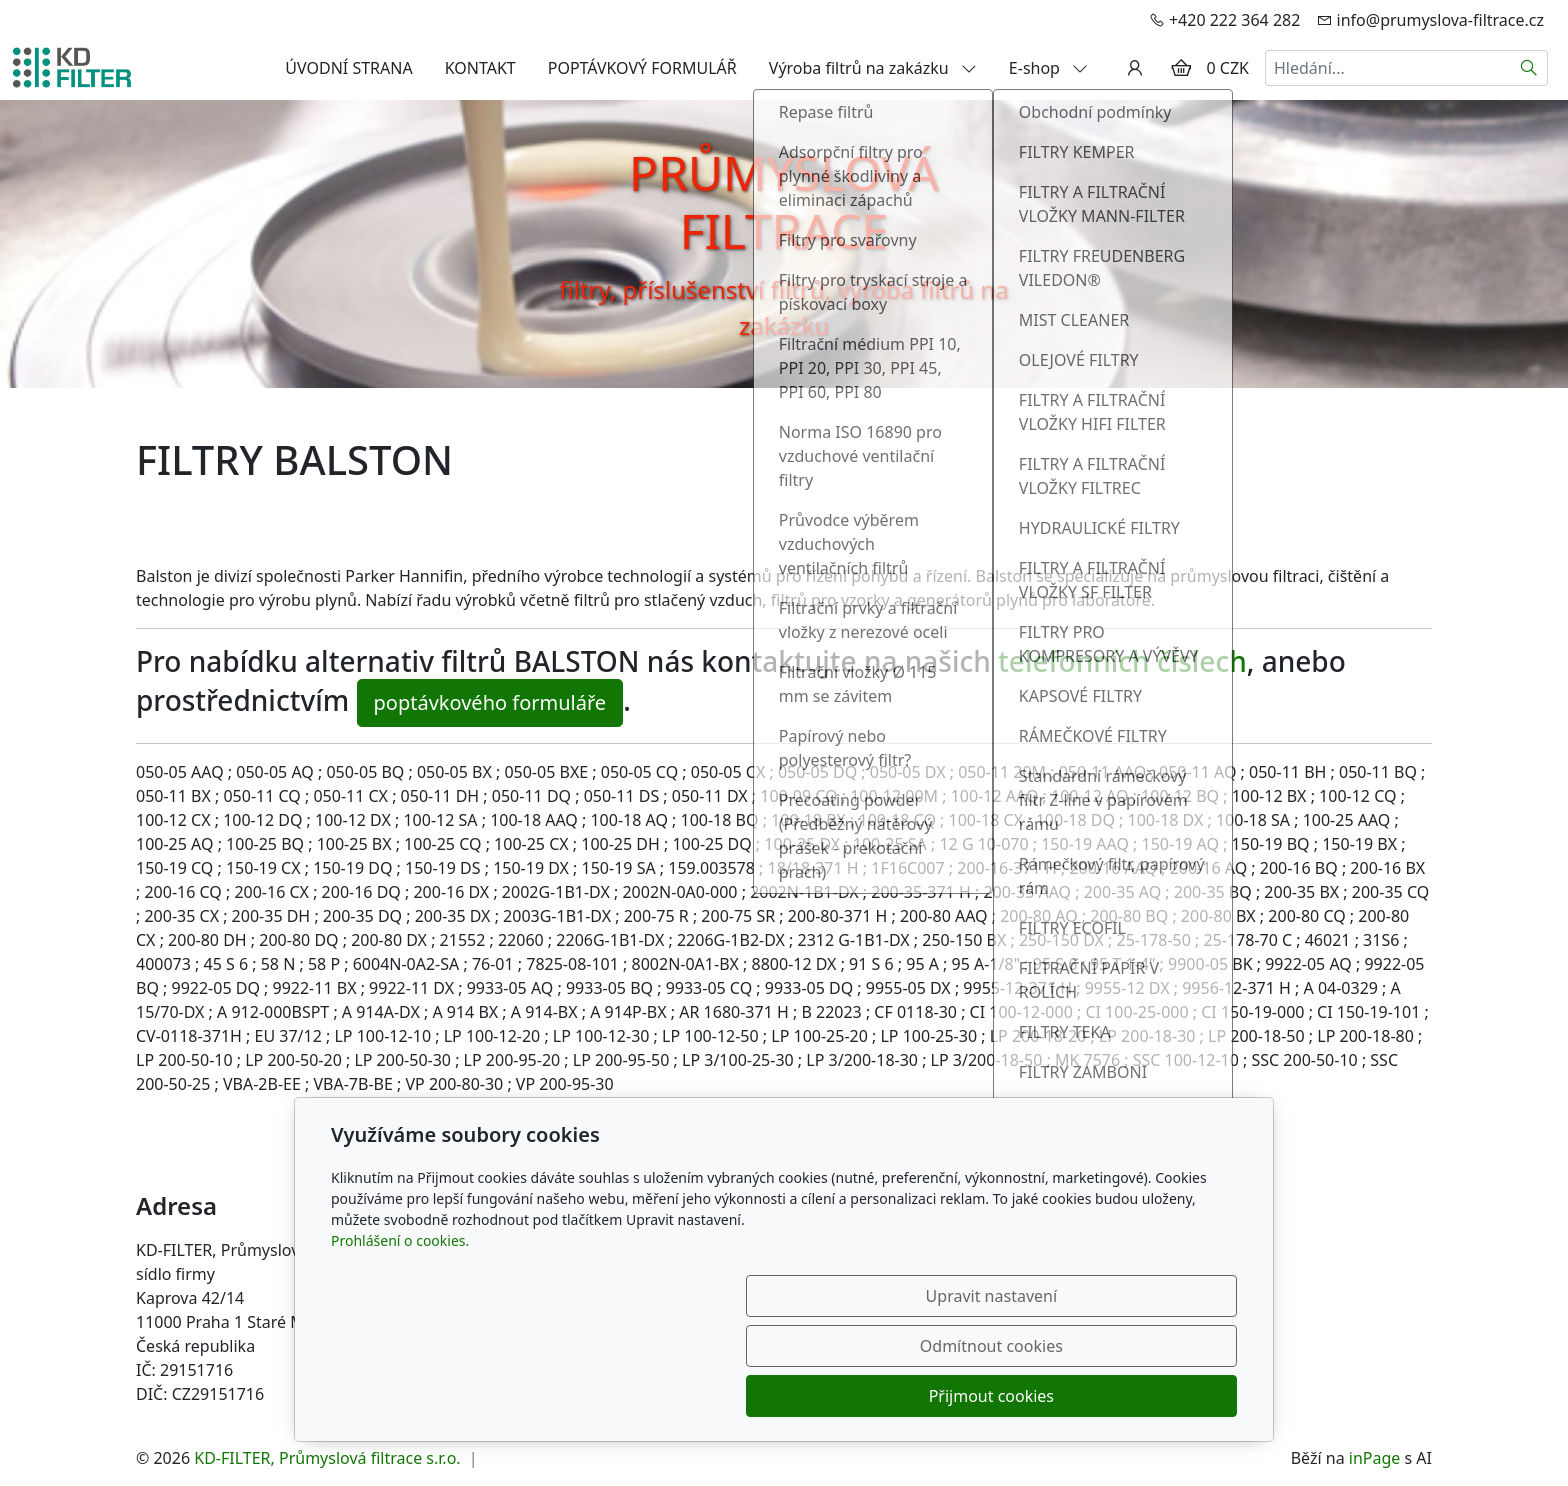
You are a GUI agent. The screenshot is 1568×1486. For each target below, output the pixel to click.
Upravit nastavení (740, 1396)
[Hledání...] (1388, 68)
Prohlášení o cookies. (400, 1340)
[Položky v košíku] (1181, 68)
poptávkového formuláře (490, 702)
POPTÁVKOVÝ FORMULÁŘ (642, 68)
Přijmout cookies (1140, 1396)
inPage (1375, 1458)
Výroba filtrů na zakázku (873, 68)
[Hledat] (1529, 68)
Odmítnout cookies (941, 1396)
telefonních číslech (1122, 661)
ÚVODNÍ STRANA (348, 68)
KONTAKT (480, 68)
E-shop (1048, 68)
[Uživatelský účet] (1135, 68)
